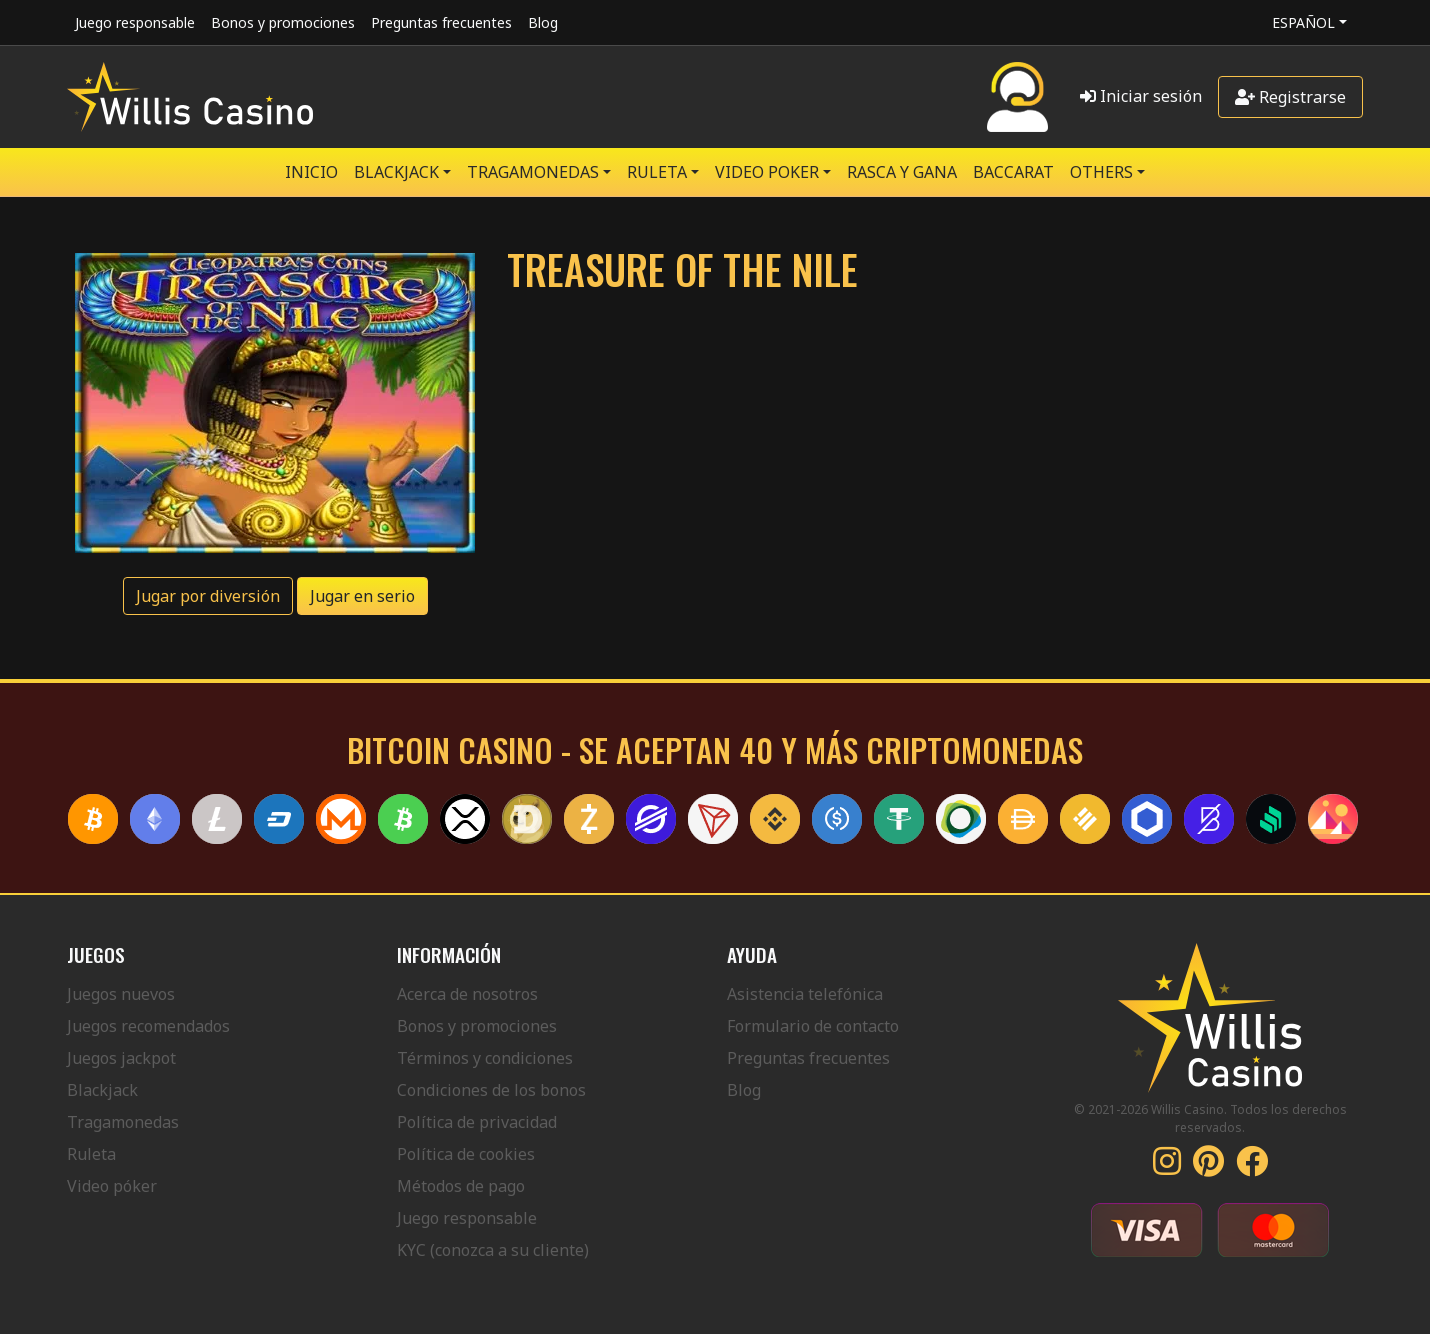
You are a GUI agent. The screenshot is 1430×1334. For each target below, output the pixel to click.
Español (1303, 22)
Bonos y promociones (283, 22)
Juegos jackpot (121, 1058)
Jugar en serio (362, 596)
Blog (543, 22)
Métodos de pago (461, 1186)
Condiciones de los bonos (491, 1090)
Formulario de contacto (813, 1026)
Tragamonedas (123, 1122)
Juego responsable (135, 22)
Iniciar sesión (1141, 96)
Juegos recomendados (148, 1026)
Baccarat (1013, 172)
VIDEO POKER (767, 172)
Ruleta (91, 1154)
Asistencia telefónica (805, 994)
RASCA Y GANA (902, 172)
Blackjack (102, 1090)
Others (1101, 172)
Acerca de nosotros (467, 994)
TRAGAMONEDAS (533, 172)
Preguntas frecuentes (441, 22)
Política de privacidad (477, 1122)
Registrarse (1290, 97)
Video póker (112, 1186)
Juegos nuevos (121, 994)
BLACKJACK (396, 172)
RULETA (657, 172)
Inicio (311, 172)
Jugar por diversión (208, 596)
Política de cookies (466, 1154)
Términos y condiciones (485, 1058)
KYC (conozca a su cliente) (493, 1250)
